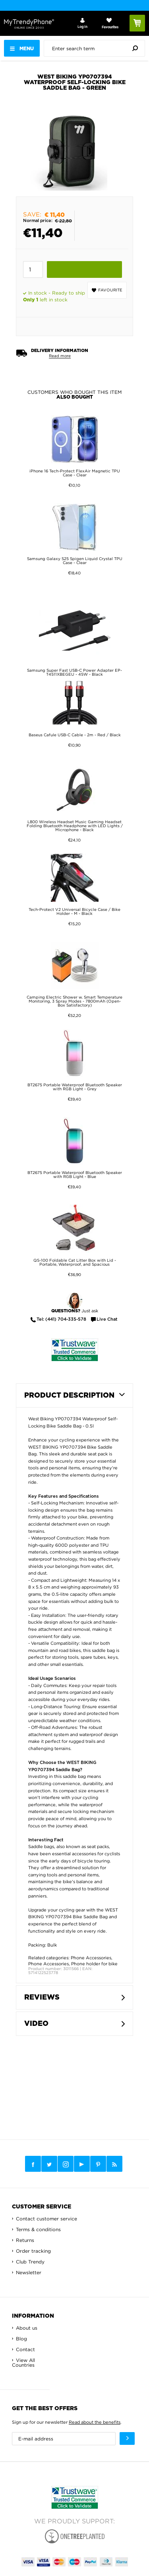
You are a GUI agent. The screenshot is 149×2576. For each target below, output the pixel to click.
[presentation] (96, 48)
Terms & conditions (38, 2229)
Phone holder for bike (94, 1963)
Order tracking (33, 2251)
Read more (60, 356)
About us (26, 2327)
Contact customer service (46, 2218)
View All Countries (23, 2363)
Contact (25, 2349)
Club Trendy (30, 2261)
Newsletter (28, 2272)
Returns (25, 2240)
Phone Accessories (91, 1957)
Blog (21, 2338)
